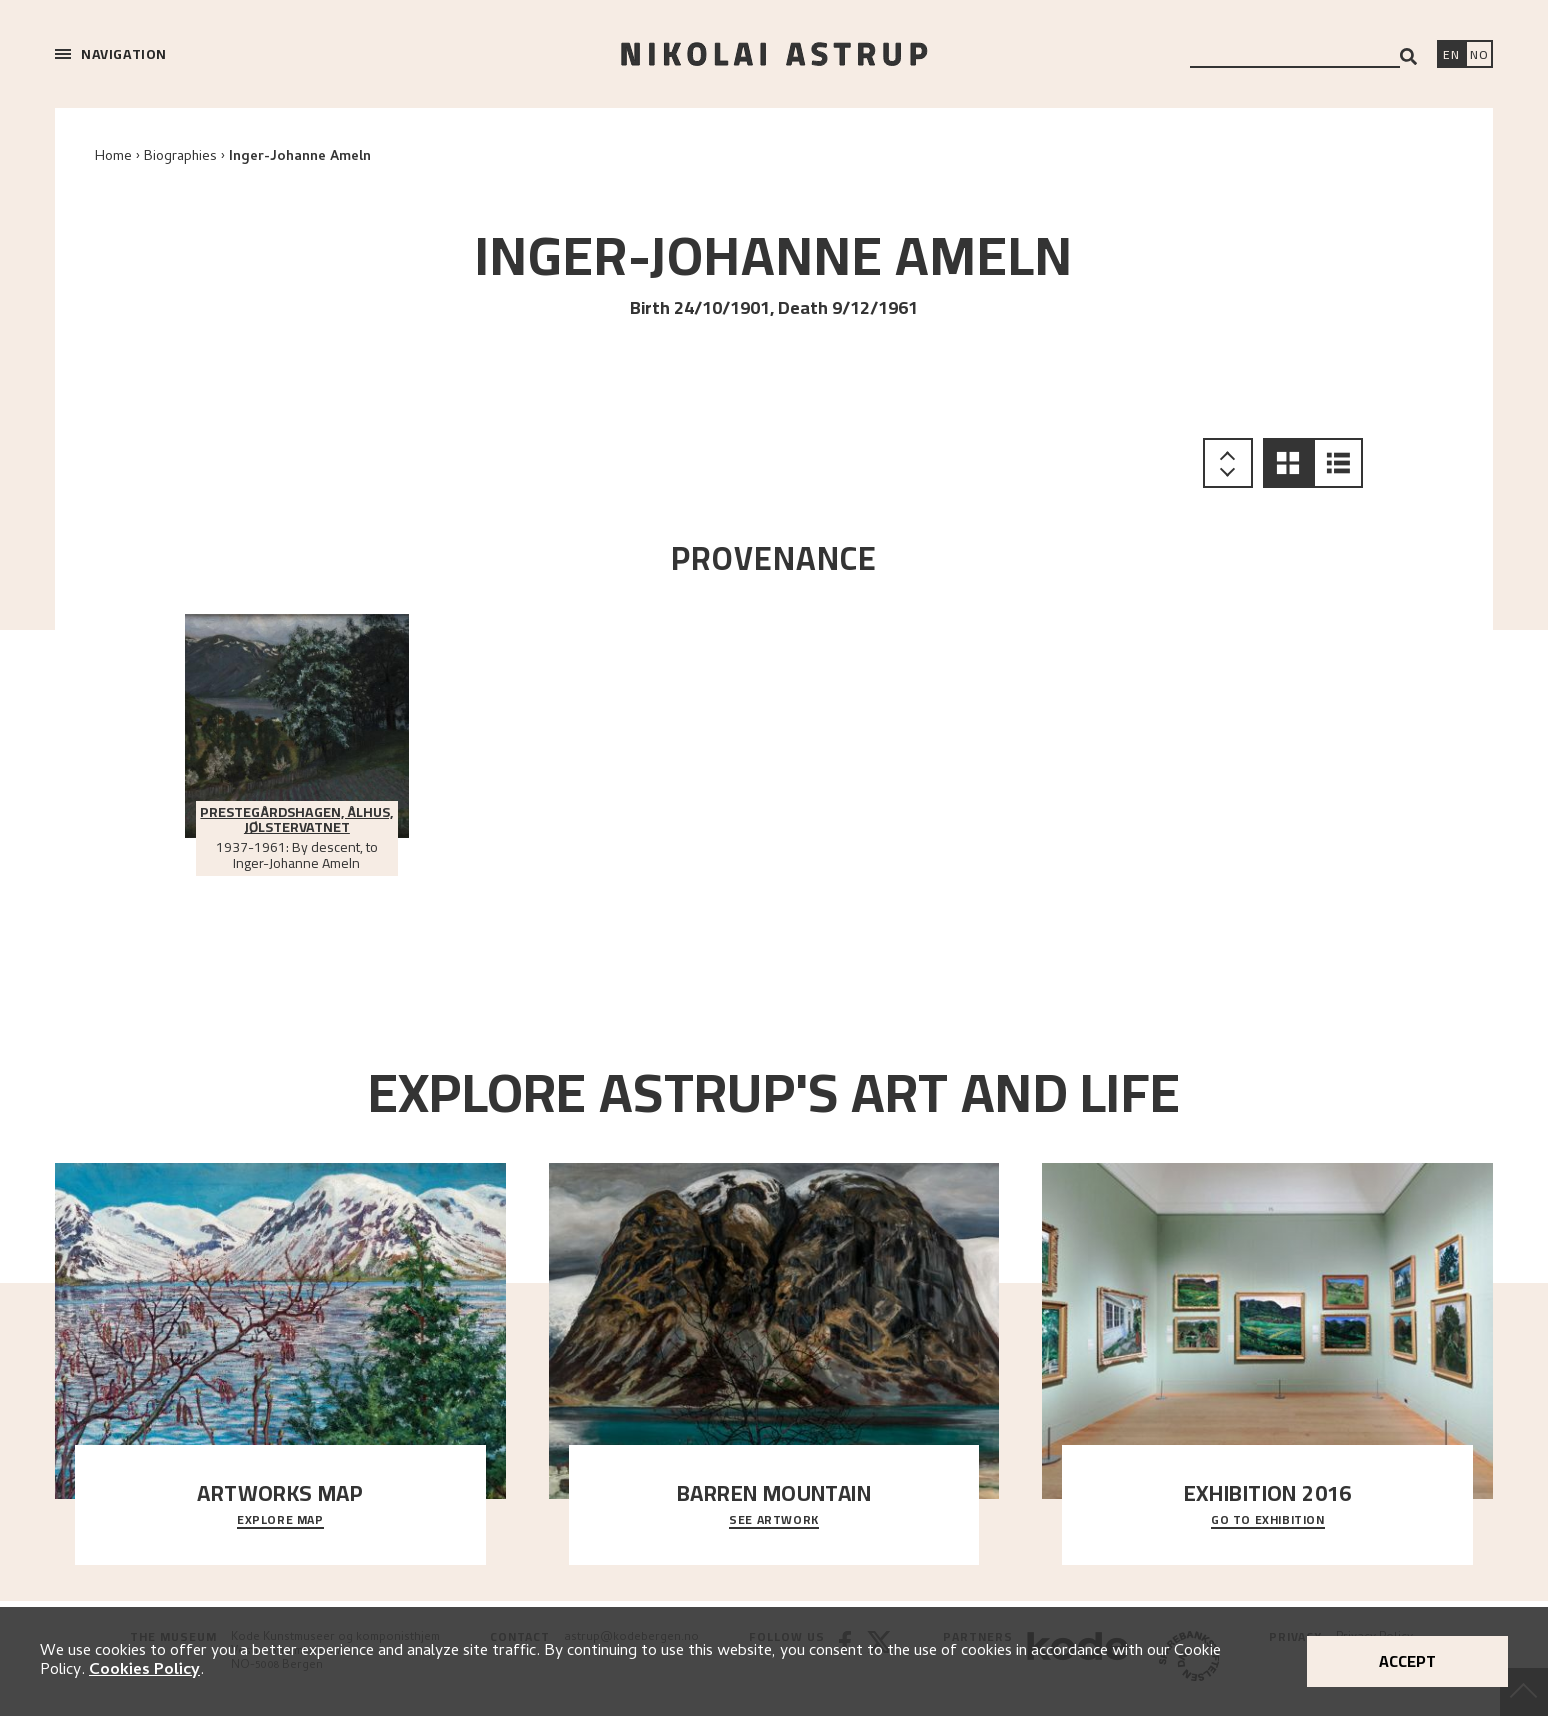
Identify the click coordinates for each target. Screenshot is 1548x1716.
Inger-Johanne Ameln (300, 157)
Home (113, 157)
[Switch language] (1451, 56)
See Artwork (774, 1521)
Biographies (180, 157)
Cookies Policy (144, 1671)
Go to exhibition (1268, 1521)
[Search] (1408, 56)
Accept (1407, 1661)
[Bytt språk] (1479, 56)
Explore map (280, 1521)
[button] (1288, 463)
